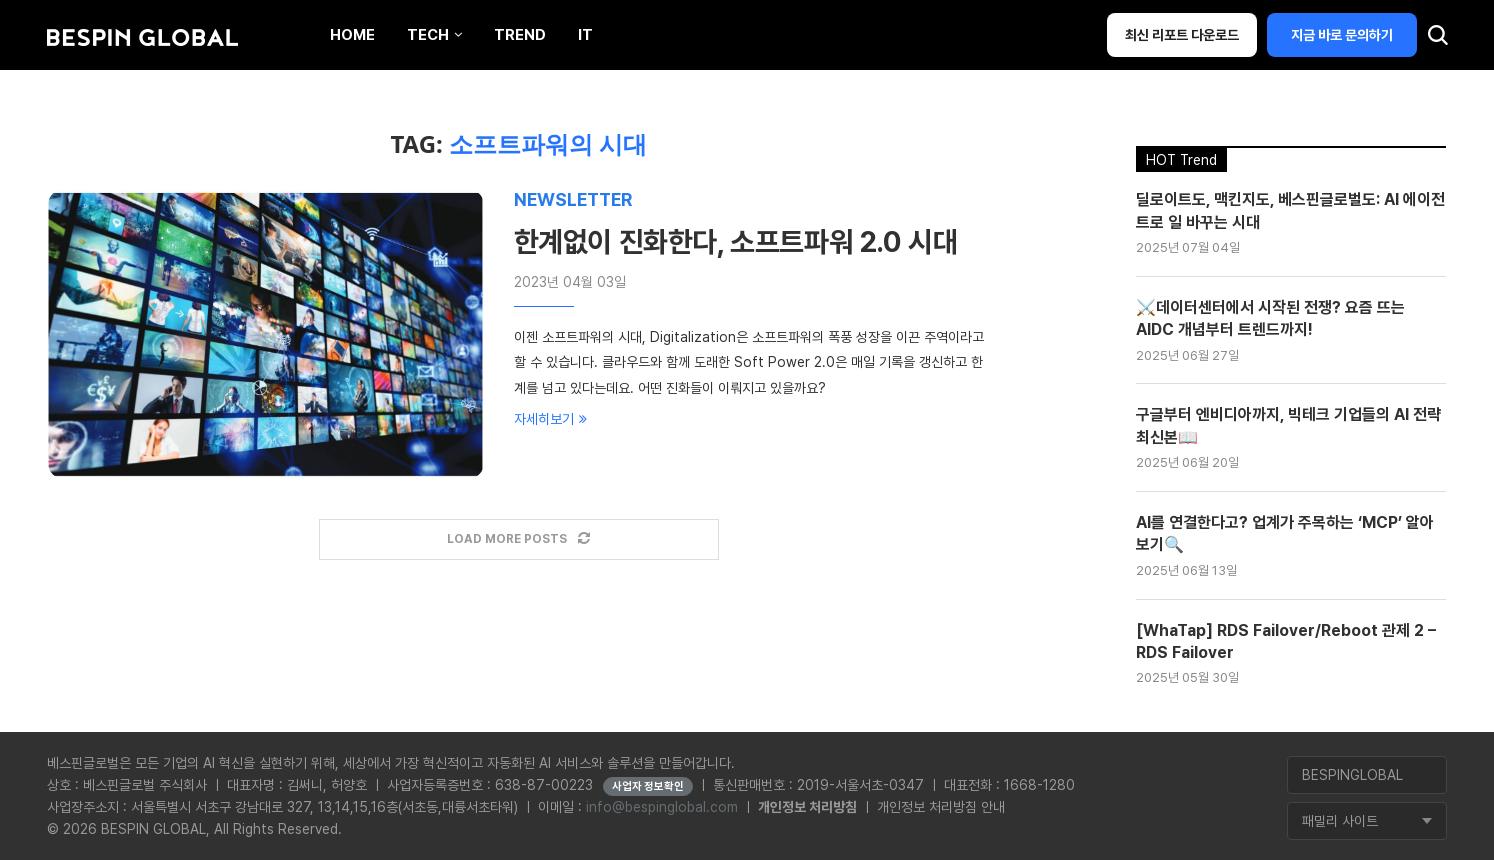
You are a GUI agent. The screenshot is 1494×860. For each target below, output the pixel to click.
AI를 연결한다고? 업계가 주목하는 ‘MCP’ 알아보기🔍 (1285, 533)
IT (585, 35)
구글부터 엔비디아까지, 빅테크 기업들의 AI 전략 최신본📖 (1288, 425)
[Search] (1437, 40)
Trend (520, 35)
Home (352, 35)
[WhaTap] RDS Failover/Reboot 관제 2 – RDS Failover (1286, 641)
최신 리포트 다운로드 (1182, 35)
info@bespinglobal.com (662, 807)
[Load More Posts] (519, 539)
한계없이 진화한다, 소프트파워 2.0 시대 (736, 242)
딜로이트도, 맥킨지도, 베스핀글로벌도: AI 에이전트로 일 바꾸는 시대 (1290, 210)
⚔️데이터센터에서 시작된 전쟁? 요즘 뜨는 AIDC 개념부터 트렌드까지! (1270, 318)
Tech (428, 35)
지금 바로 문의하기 (1342, 35)
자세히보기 (550, 419)
